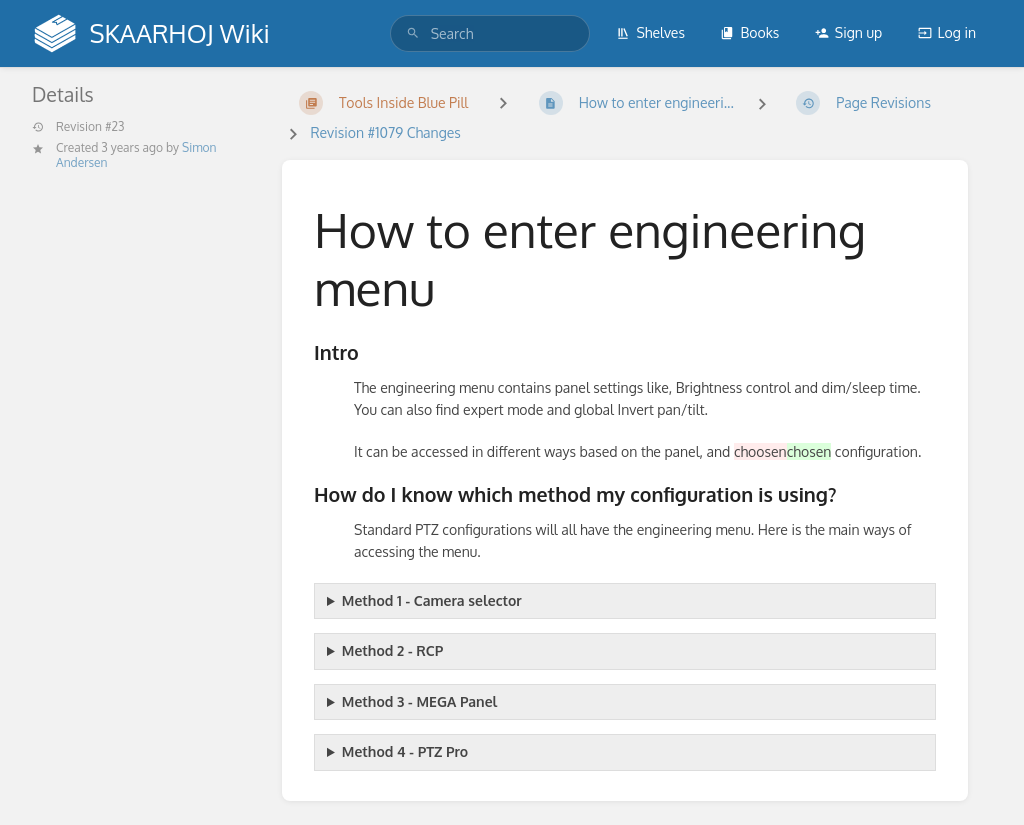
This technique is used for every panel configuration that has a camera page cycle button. (625, 601)
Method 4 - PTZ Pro (405, 751)
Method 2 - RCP (392, 650)
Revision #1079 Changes (385, 132)
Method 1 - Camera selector (432, 600)
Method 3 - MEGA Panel (420, 701)
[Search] (413, 33)
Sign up (848, 32)
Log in (947, 32)
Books (749, 32)
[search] (490, 33)
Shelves (650, 32)
